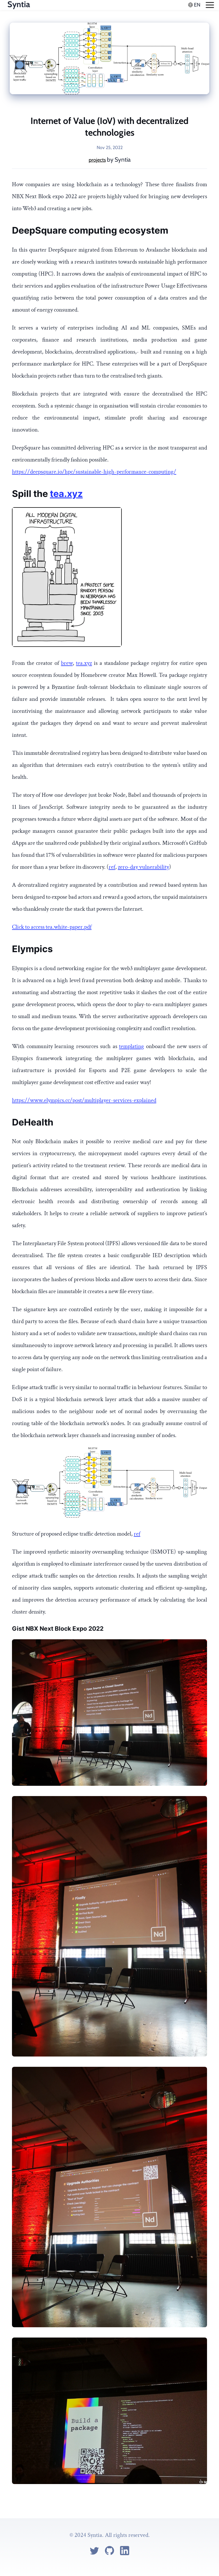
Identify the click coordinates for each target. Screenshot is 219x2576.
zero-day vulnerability (143, 867)
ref (112, 867)
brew (67, 663)
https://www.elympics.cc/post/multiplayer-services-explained (84, 1100)
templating (131, 1046)
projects (97, 160)
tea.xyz (66, 493)
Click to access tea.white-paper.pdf (52, 927)
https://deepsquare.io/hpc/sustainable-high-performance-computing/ (94, 472)
